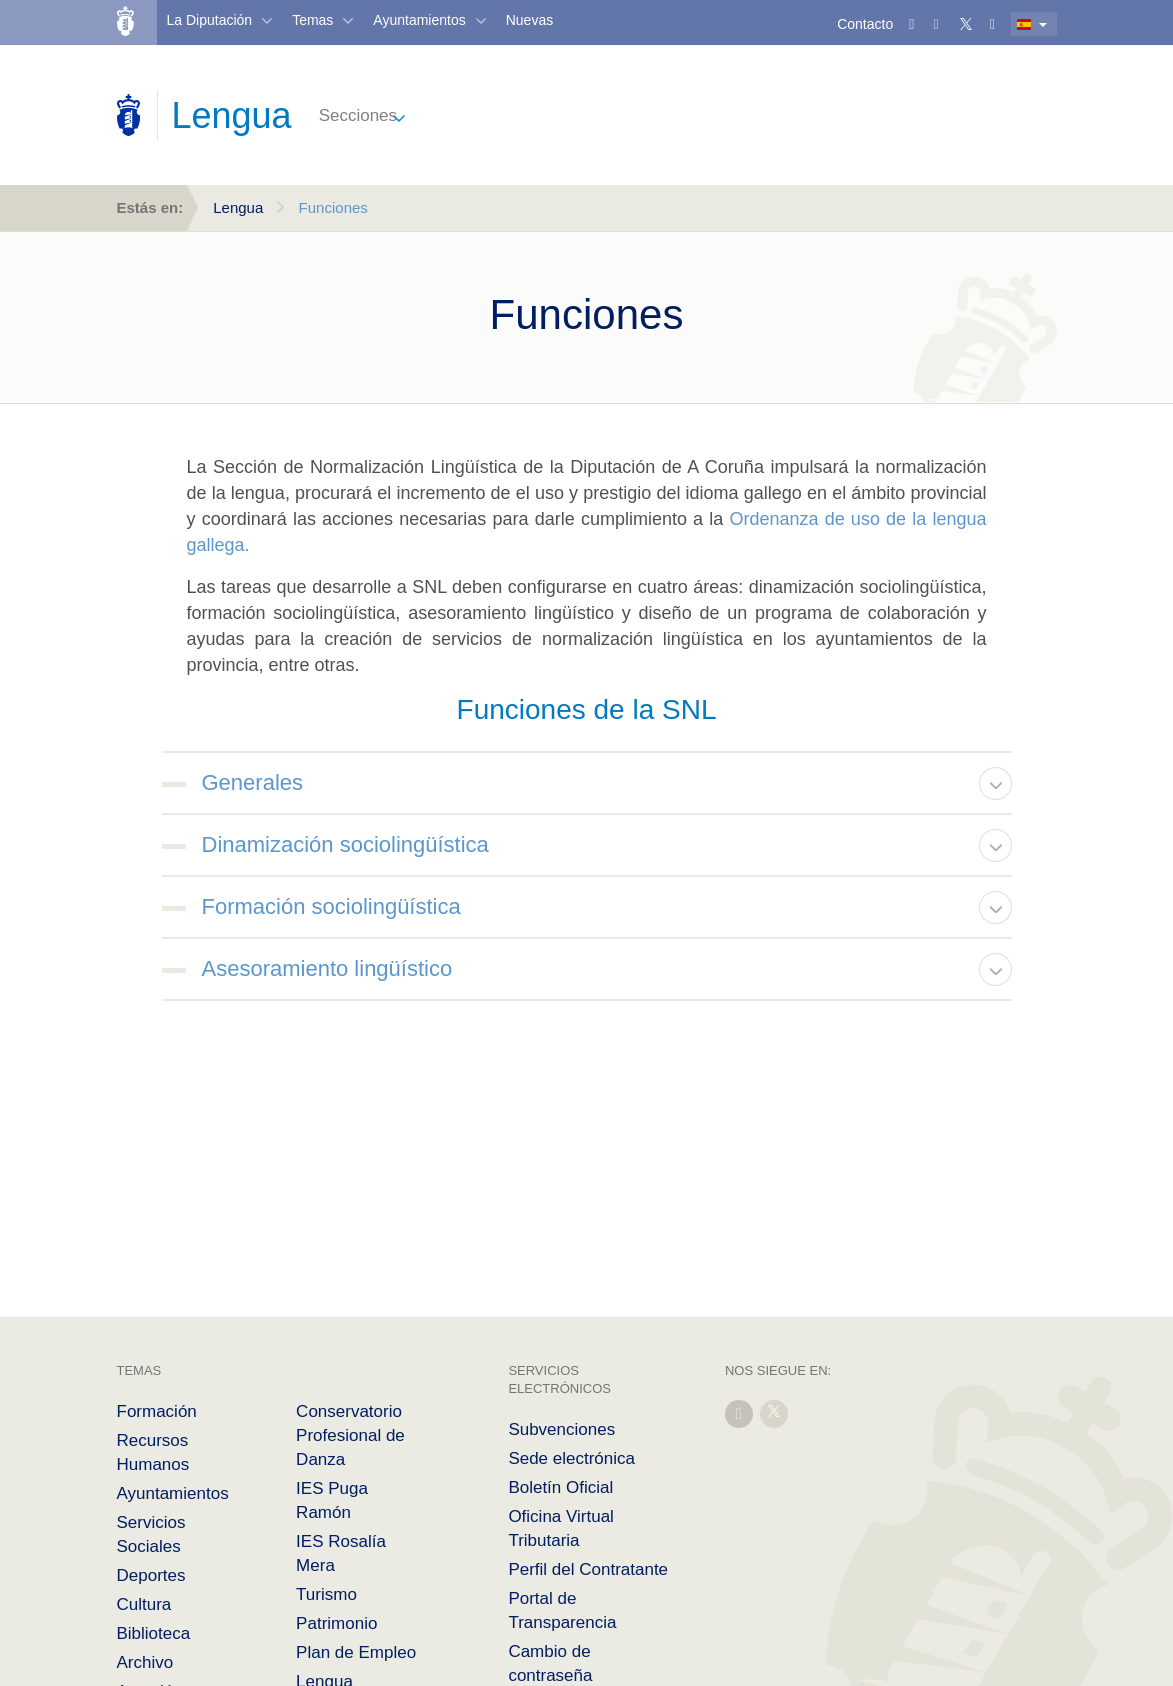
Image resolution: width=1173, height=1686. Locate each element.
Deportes (151, 1575)
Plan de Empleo (356, 1652)
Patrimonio (336, 1623)
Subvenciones (561, 1429)
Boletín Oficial (560, 1487)
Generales (253, 782)
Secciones (358, 115)
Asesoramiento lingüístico (327, 968)
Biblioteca (154, 1633)
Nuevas (529, 20)
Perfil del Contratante (588, 1569)
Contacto (865, 24)
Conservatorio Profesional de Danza (350, 1435)
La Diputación (210, 20)
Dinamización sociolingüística (345, 844)
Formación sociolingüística (331, 906)
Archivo (145, 1662)
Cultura (144, 1604)
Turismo (326, 1594)
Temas (312, 20)
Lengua (238, 207)
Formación (157, 1411)
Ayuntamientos (419, 20)
